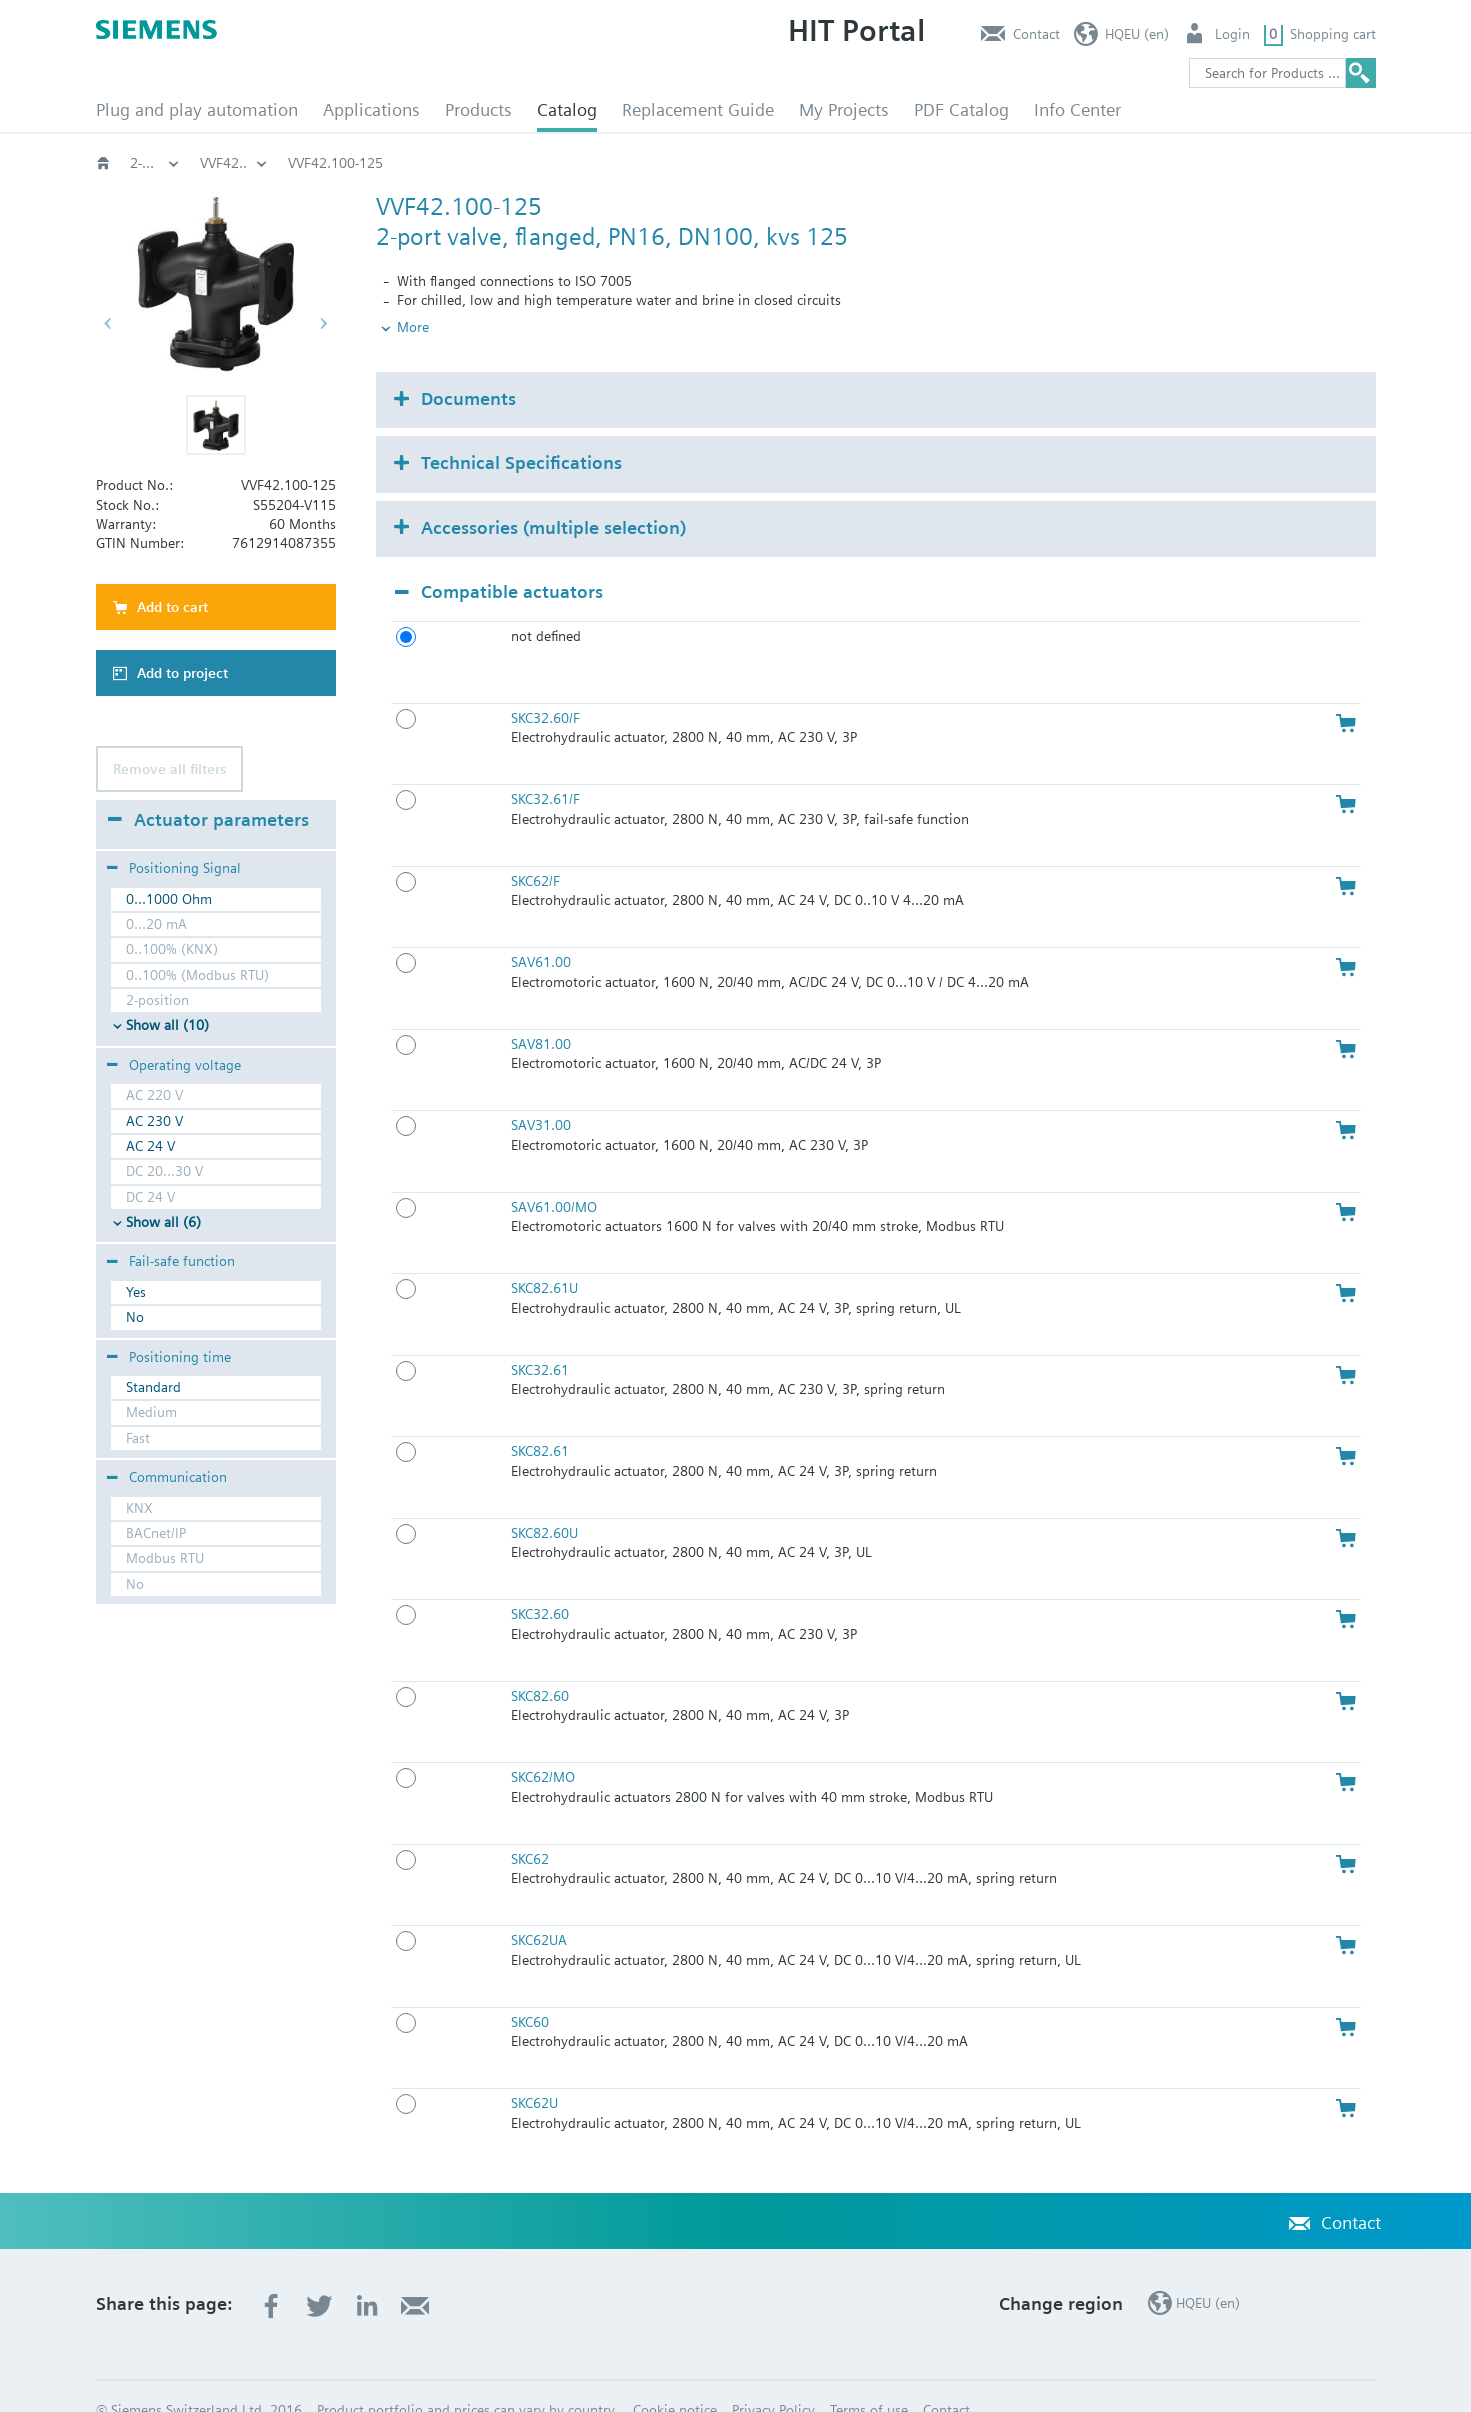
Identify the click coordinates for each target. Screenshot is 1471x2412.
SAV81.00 (541, 1010)
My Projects (844, 109)
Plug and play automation (197, 109)
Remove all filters (169, 769)
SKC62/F (535, 847)
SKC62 (530, 1825)
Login (1232, 34)
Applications (371, 109)
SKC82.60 (540, 1662)
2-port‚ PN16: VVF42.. (972, 163)
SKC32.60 (540, 1581)
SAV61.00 (541, 929)
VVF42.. (1102, 163)
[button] (216, 425)
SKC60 (530, 1988)
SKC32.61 (540, 1336)
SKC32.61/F (545, 766)
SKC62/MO (543, 1744)
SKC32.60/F (545, 684)
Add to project (182, 673)
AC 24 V (150, 1146)
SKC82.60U (544, 1499)
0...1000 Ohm (169, 899)
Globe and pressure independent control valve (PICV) (531, 163)
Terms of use (869, 2377)
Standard (153, 1387)
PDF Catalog (961, 109)
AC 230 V (154, 1121)
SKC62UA (539, 1907)
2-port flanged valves (800, 163)
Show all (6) (163, 1222)
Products (478, 109)
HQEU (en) (1137, 34)
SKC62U (534, 2070)
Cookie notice (675, 2377)
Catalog (567, 109)
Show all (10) (167, 1025)
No (135, 1317)
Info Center (1077, 109)
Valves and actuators (263, 163)
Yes (136, 1292)
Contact (1036, 34)
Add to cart (172, 607)
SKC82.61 (540, 1418)
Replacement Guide (698, 109)
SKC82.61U (544, 1255)
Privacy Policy (773, 2377)
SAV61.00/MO (554, 1173)
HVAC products (155, 163)
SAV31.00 (541, 1092)
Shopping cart (1333, 34)
